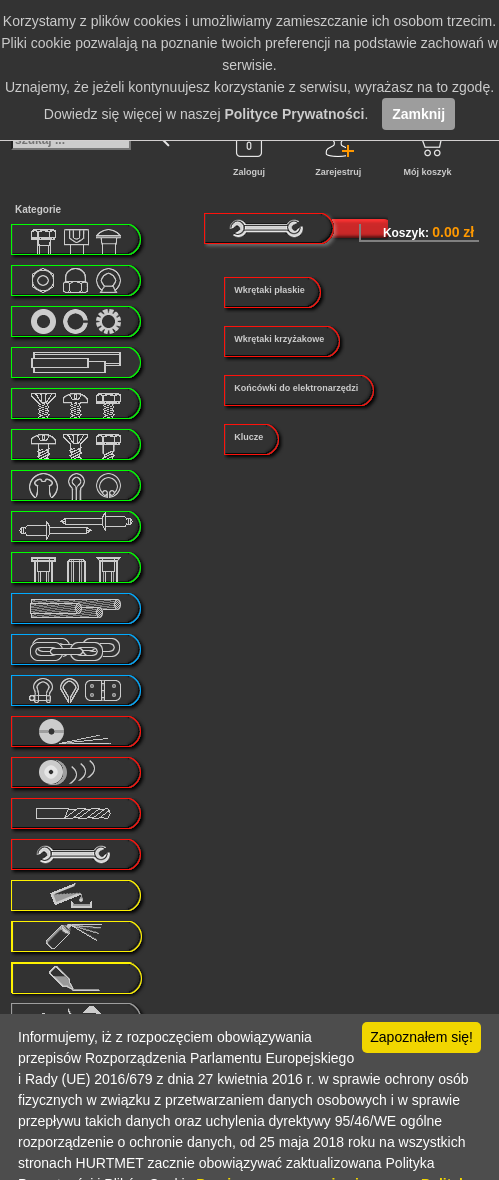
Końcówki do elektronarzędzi (296, 388)
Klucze (248, 437)
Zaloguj (249, 151)
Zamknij (418, 114)
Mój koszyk (428, 151)
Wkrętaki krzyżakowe (279, 339)
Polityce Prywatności (294, 114)
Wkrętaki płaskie (269, 290)
